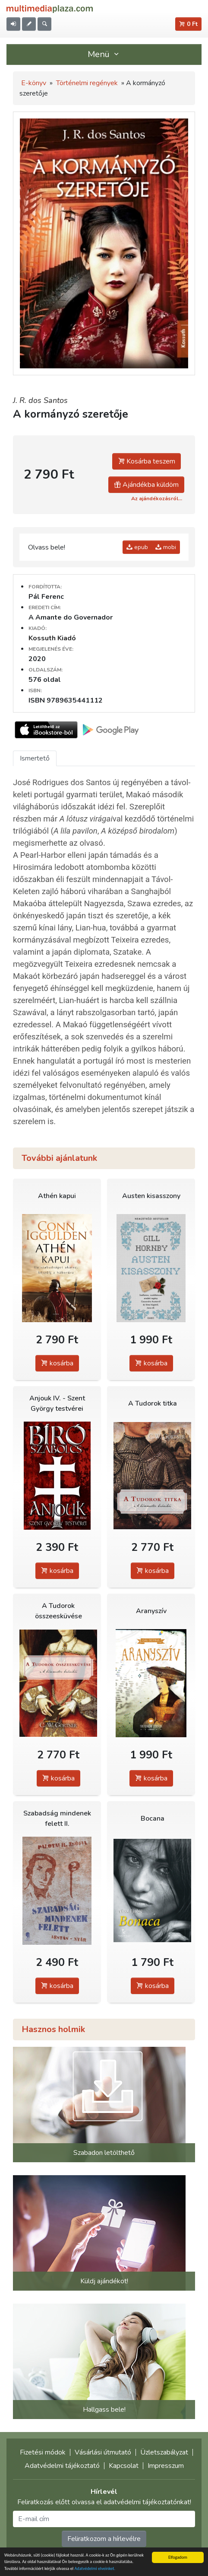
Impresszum (166, 2466)
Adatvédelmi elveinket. (94, 2569)
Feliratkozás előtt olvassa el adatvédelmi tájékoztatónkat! (104, 2502)
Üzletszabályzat (164, 2452)
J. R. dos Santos (40, 400)
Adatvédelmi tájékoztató (62, 2466)
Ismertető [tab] (35, 758)
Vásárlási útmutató (103, 2452)
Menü (104, 54)
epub (137, 547)
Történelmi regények (87, 83)
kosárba (57, 1363)
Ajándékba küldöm (146, 484)
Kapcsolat (124, 2466)
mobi (165, 547)
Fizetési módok (43, 2452)
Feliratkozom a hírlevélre (104, 2539)
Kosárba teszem (146, 461)
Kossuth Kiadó (52, 638)
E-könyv (33, 83)
